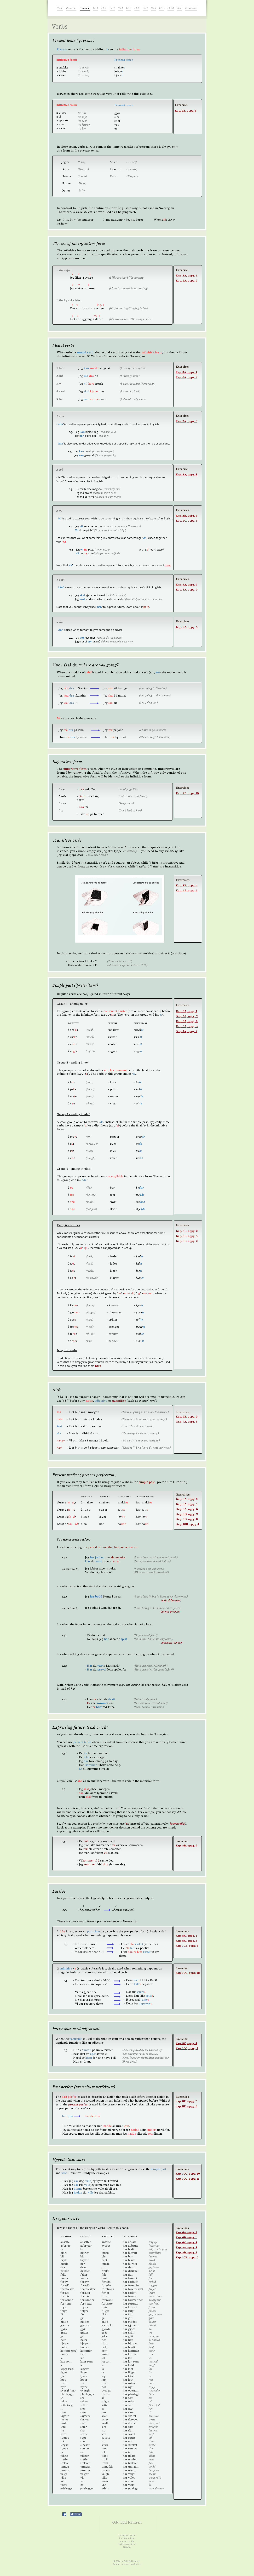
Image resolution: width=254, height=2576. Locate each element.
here (98, 1366)
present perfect (78, 2104)
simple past (147, 1482)
